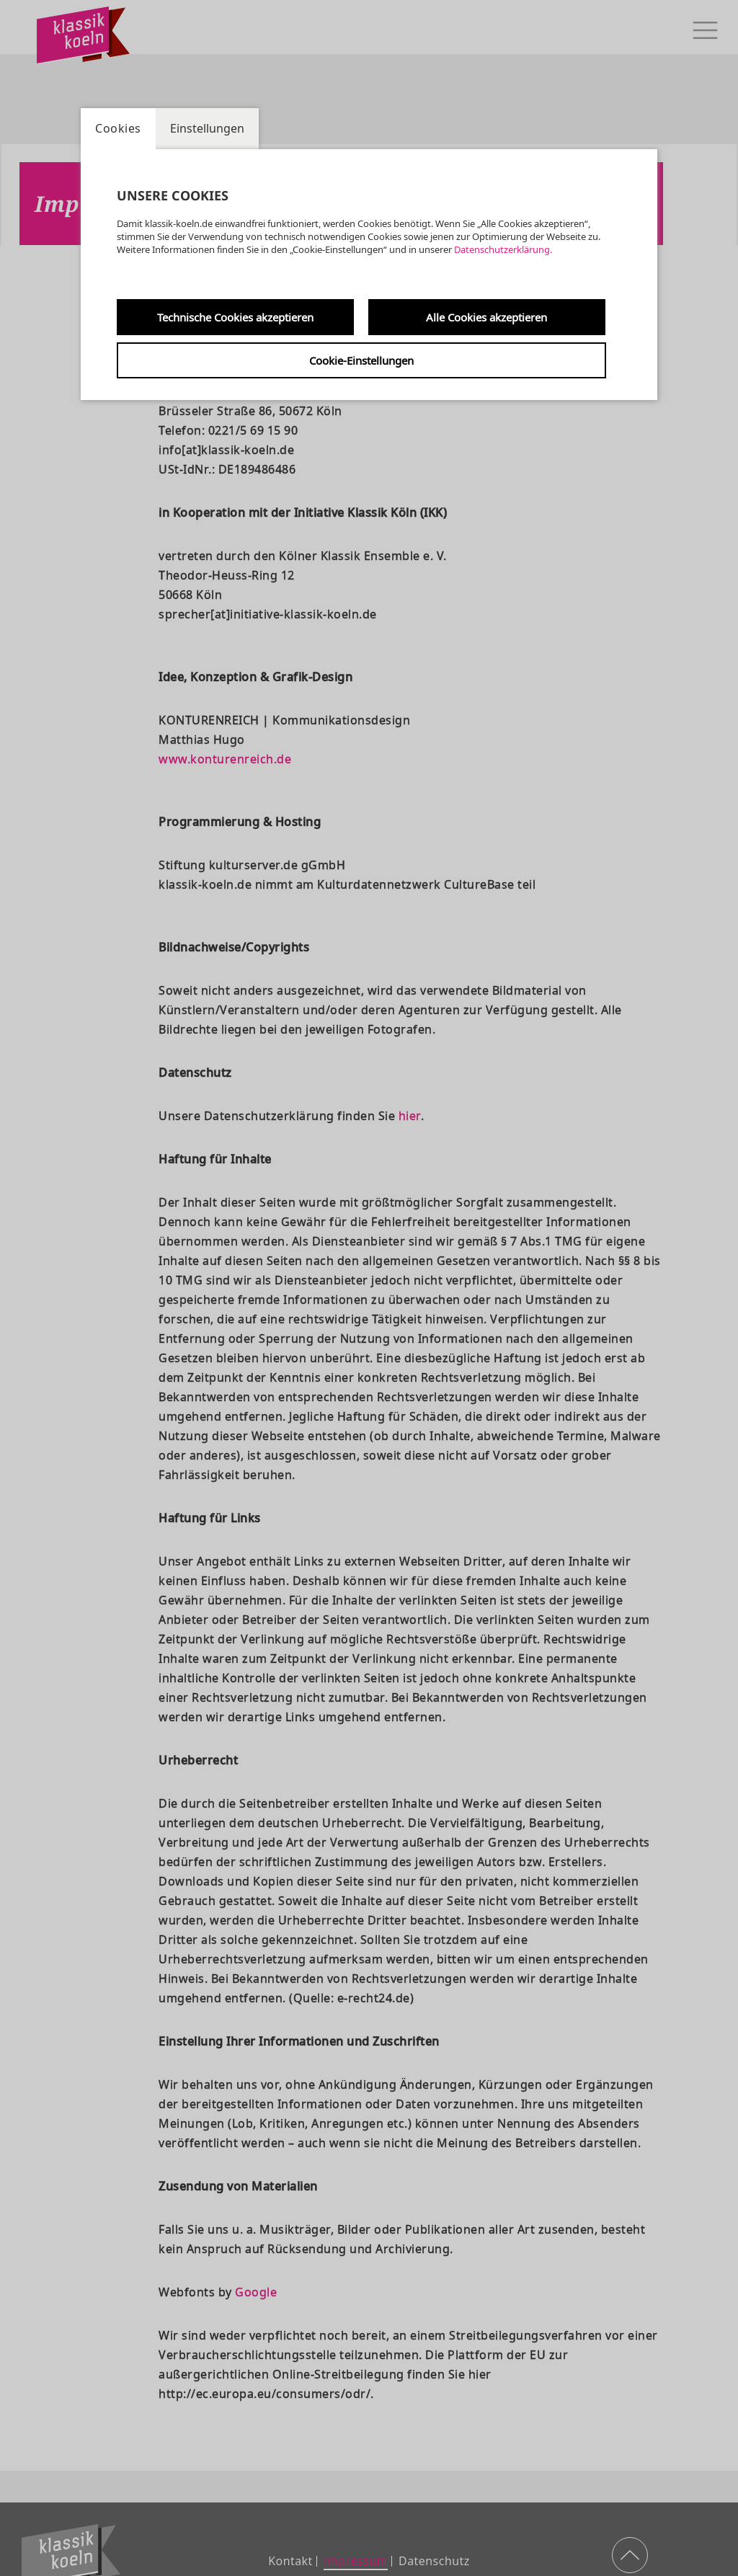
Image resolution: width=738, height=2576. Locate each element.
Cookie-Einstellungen (361, 360)
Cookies (118, 128)
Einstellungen (207, 128)
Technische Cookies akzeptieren (235, 317)
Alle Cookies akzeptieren (486, 317)
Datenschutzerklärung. (503, 249)
